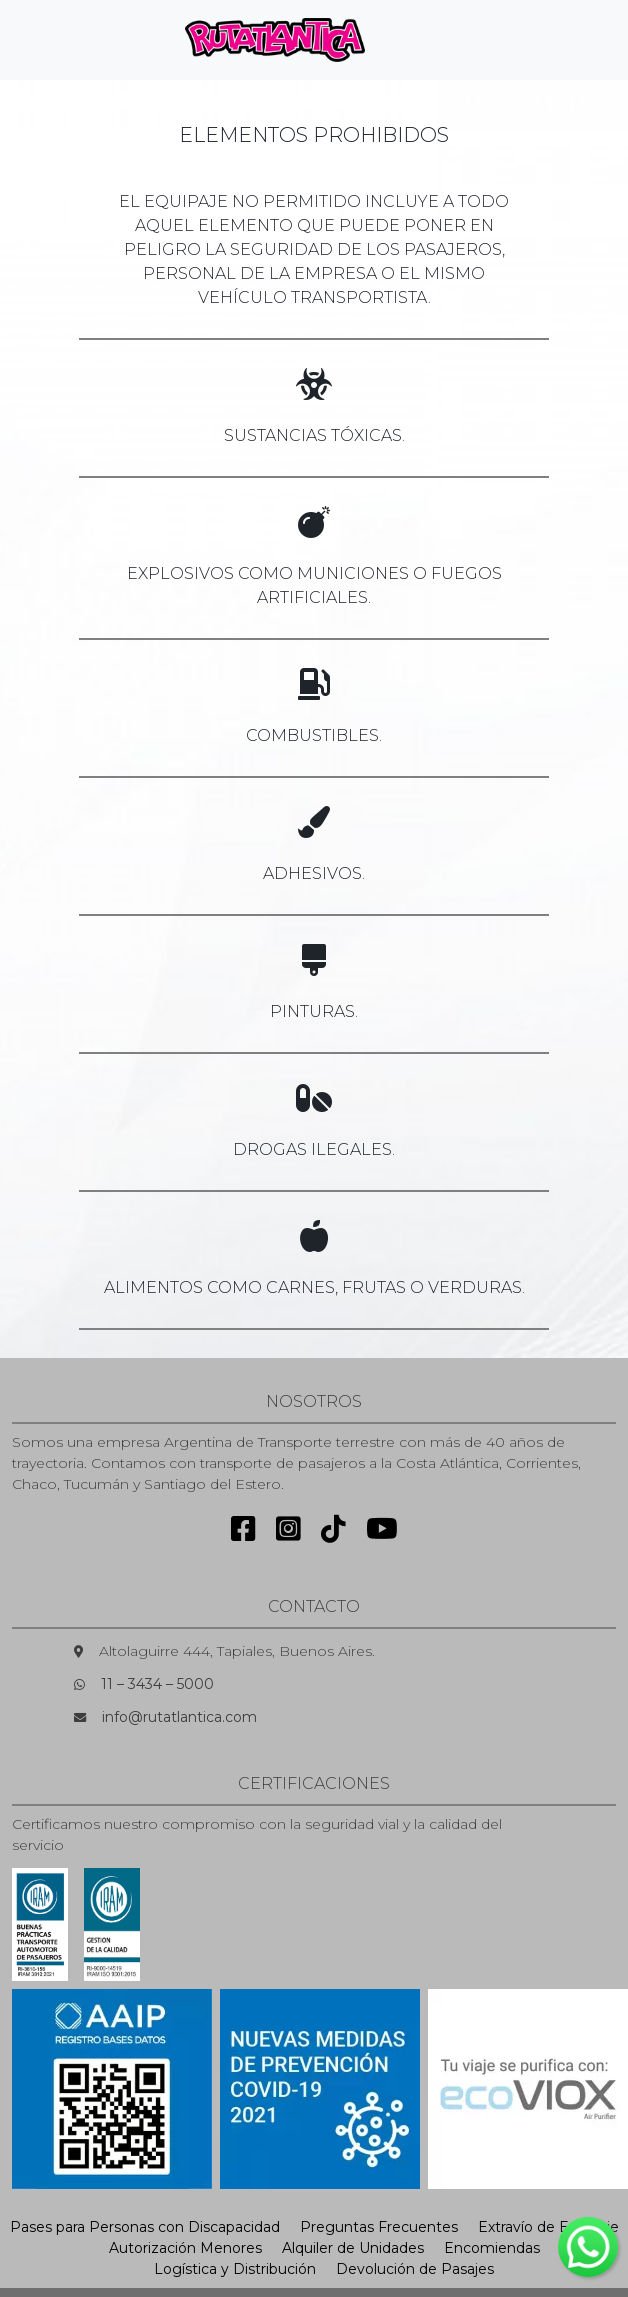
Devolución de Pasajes (415, 2269)
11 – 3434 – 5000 (157, 1684)
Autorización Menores (185, 2248)
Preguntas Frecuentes (379, 2227)
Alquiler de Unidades (353, 2248)
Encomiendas (492, 2248)
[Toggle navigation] (414, 40)
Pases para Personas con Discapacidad (145, 2227)
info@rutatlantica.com (179, 1717)
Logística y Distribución (235, 2269)
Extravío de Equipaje (548, 2227)
